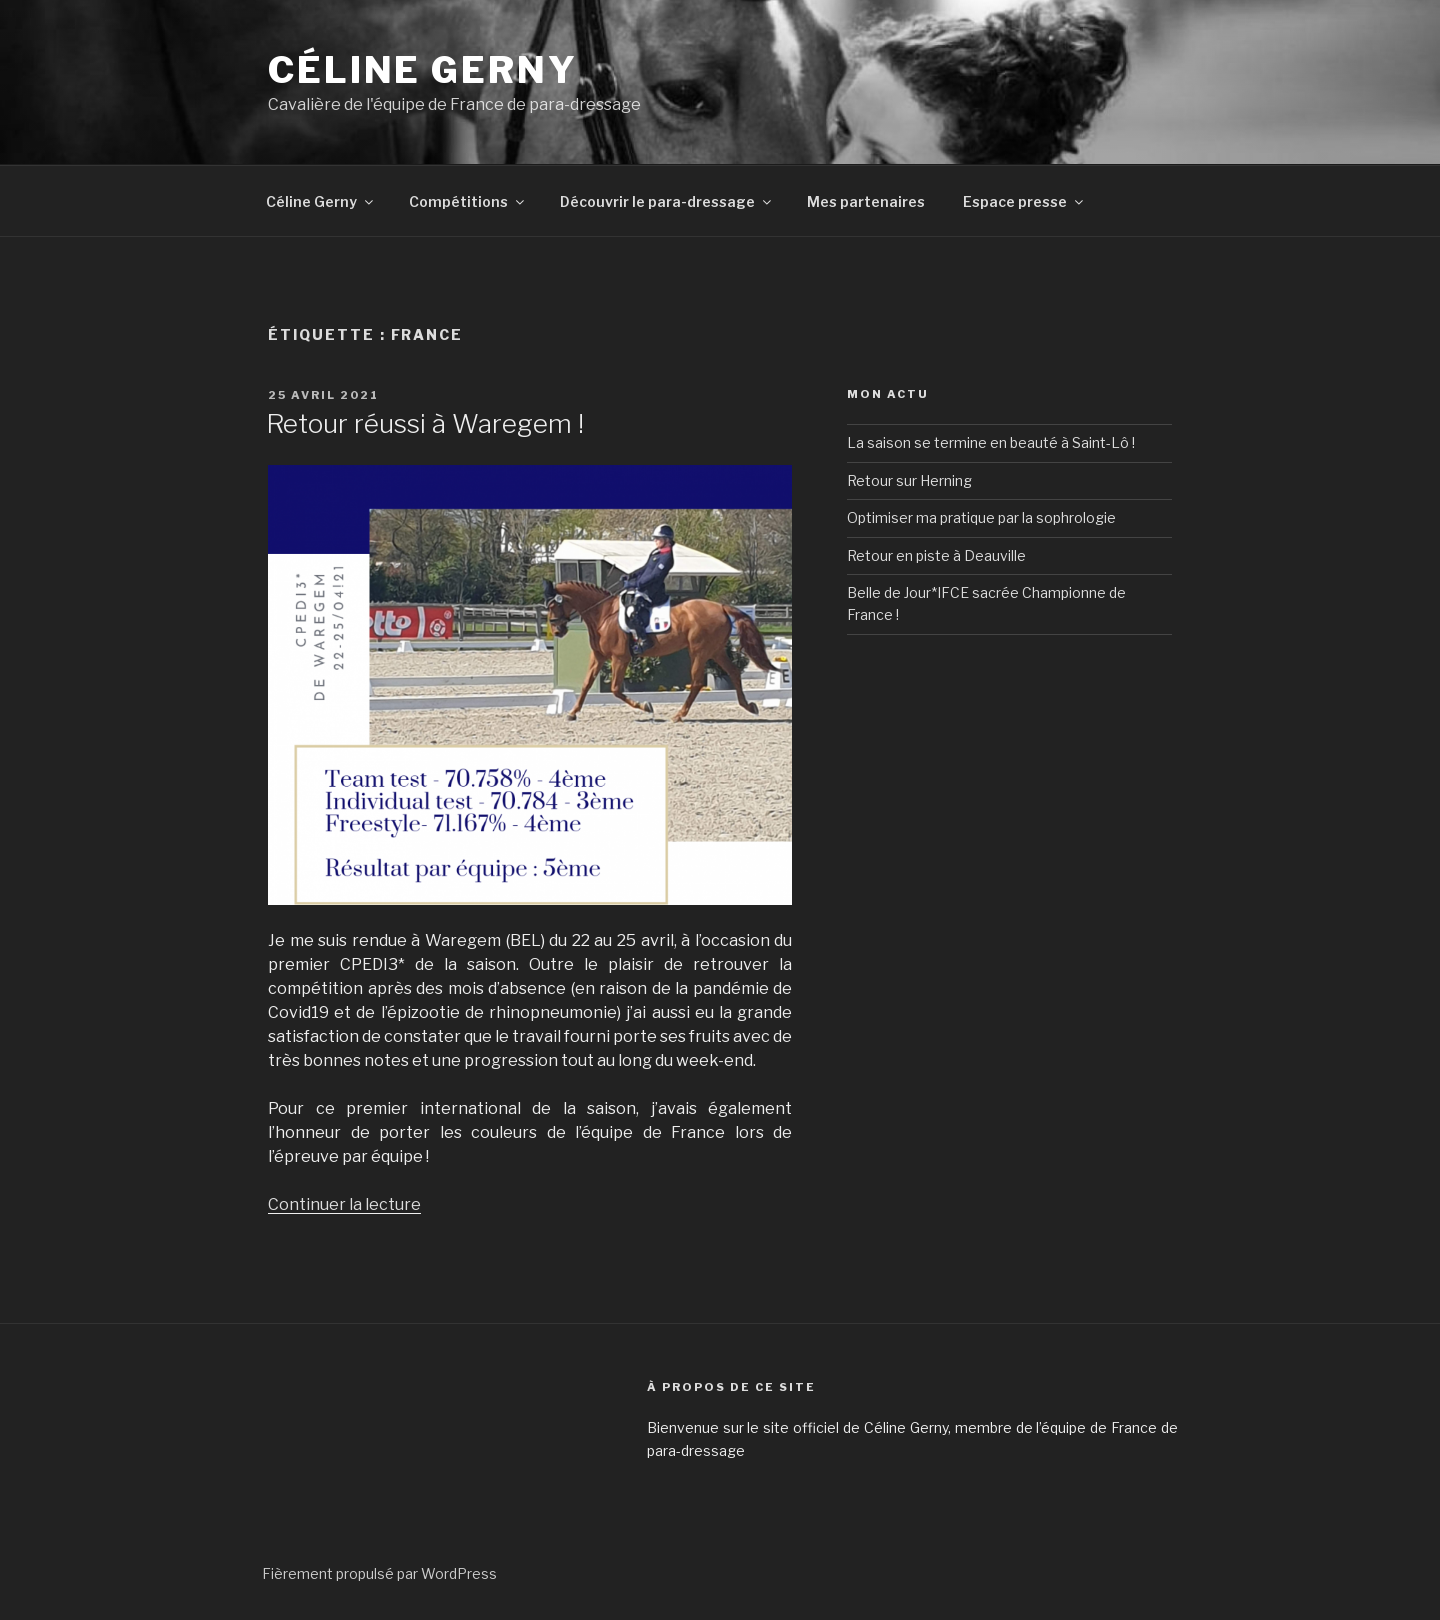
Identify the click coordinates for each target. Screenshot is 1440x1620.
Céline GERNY (423, 70)
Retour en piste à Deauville (936, 555)
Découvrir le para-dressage (667, 201)
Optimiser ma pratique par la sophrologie (981, 517)
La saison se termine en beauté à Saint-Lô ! (991, 442)
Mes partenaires (866, 201)
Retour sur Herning (909, 480)
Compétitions (468, 201)
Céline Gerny (321, 201)
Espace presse (1024, 201)
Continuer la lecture (344, 1204)
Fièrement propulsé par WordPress (379, 1573)
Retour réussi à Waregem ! (425, 423)
